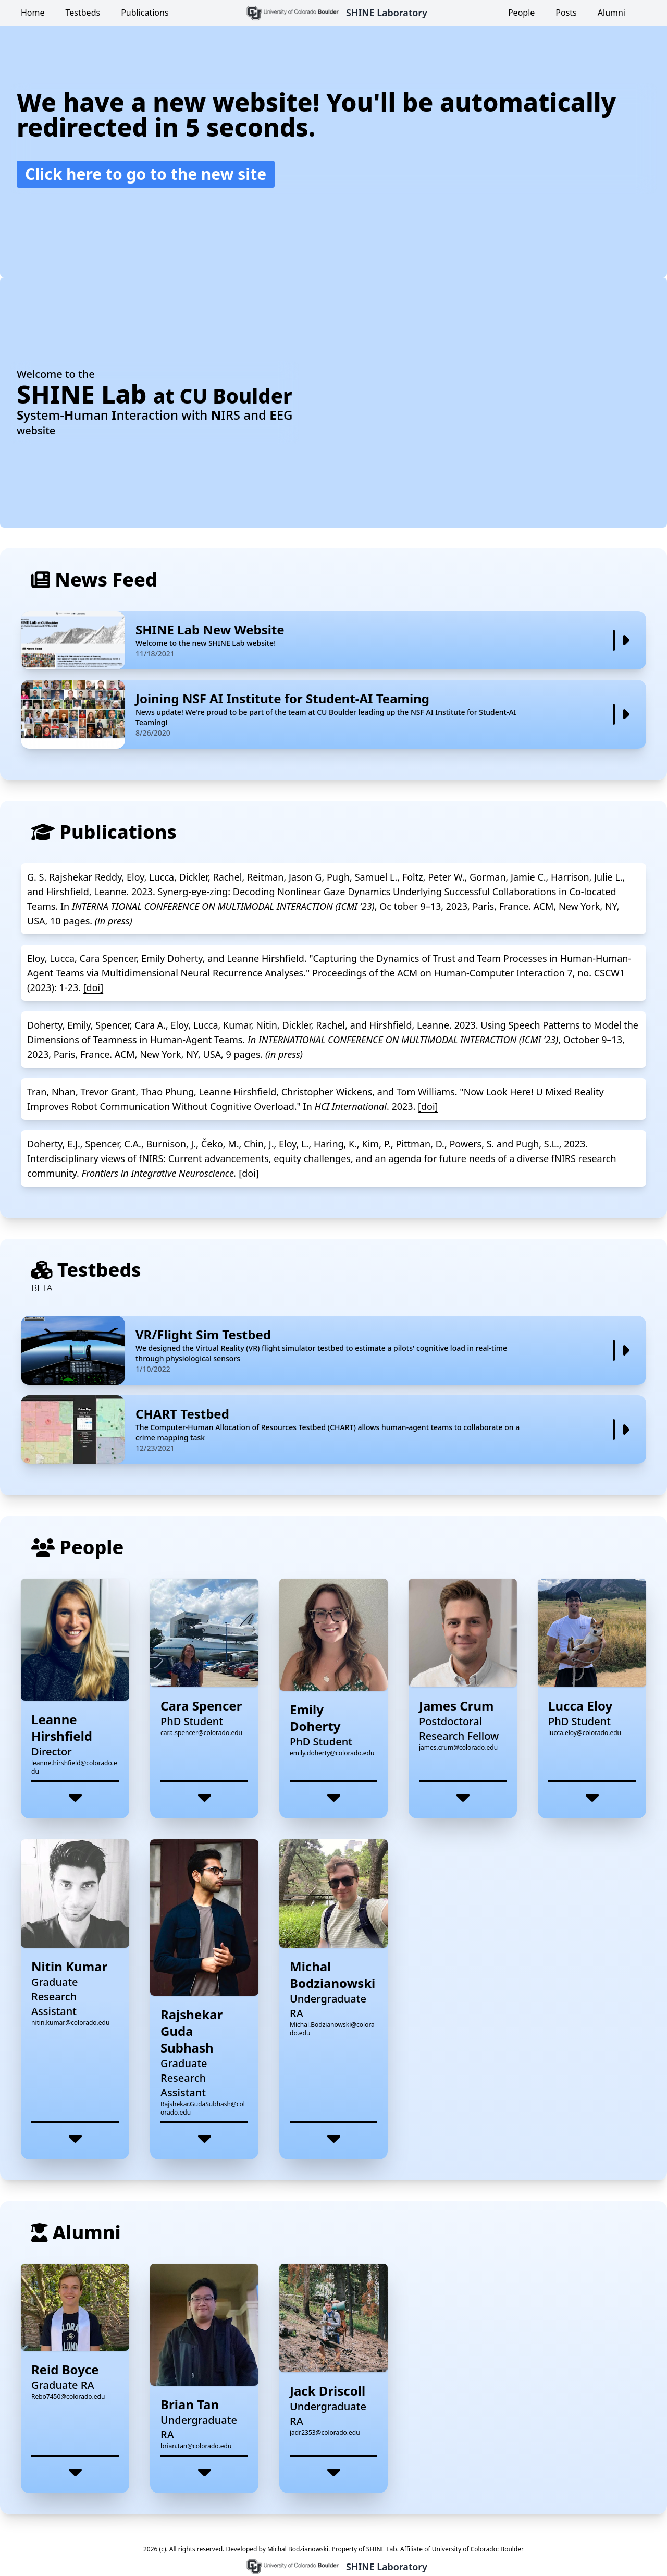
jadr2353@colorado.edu (325, 2432)
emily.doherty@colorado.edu (332, 1753)
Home (33, 12)
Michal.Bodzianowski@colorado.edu (332, 2028)
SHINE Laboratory (386, 12)
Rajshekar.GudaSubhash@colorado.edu (202, 2108)
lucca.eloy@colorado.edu (584, 1732)
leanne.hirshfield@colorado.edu (74, 1767)
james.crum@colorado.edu (458, 1747)
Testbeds (83, 12)
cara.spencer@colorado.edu (201, 1732)
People (521, 12)
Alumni (611, 12)
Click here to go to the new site (145, 174)
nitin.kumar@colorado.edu (70, 2022)
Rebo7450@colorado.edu (68, 2396)
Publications (144, 12)
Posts (565, 12)
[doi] (93, 987)
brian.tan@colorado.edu (195, 2445)
